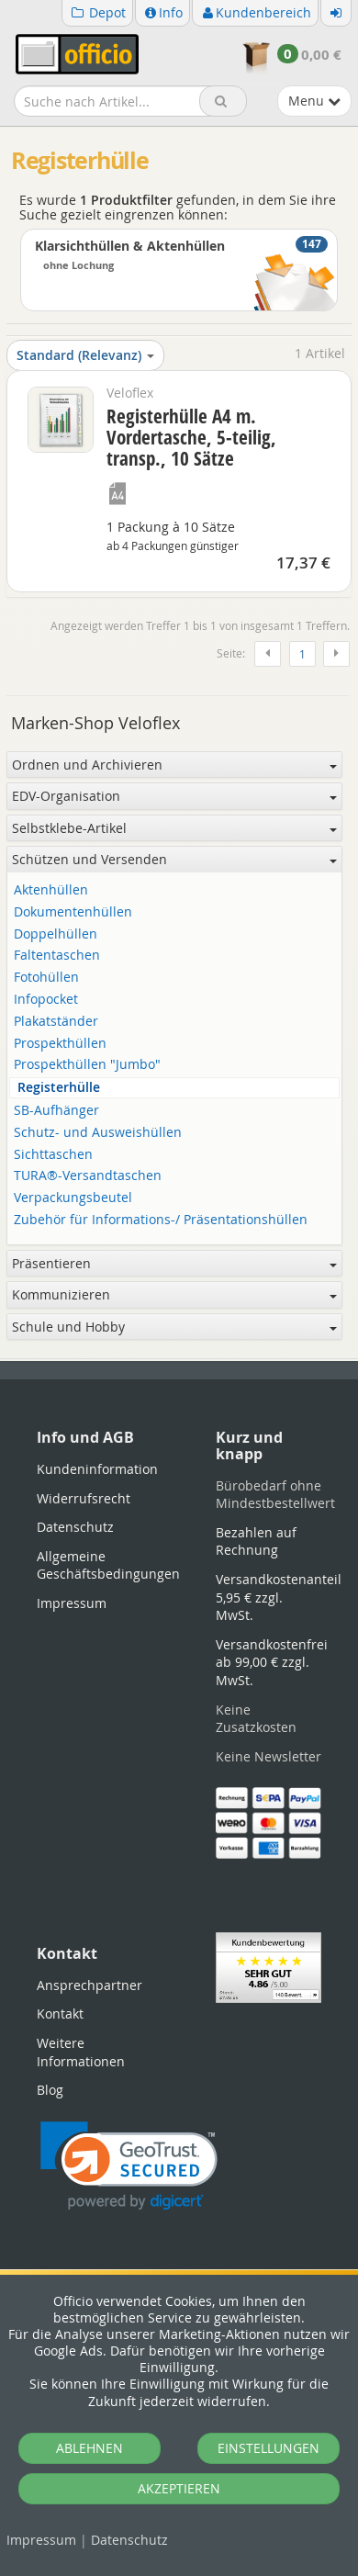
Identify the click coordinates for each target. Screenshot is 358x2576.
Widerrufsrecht (83, 1498)
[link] (129, 2166)
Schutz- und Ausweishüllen (98, 1133)
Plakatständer (56, 1021)
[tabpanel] (179, 1359)
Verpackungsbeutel (73, 1198)
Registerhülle (58, 1088)
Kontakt (60, 2013)
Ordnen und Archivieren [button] (174, 764)
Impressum (41, 2539)
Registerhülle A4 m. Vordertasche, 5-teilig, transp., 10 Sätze (191, 437)
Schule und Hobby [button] (174, 1326)
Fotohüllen (46, 977)
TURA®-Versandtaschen (88, 1176)
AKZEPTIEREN (179, 2488)
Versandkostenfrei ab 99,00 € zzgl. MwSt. (272, 1662)
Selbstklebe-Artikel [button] (174, 828)
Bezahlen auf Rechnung (256, 1541)
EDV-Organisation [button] (174, 795)
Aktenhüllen (51, 890)
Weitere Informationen (81, 2052)
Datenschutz (129, 2539)
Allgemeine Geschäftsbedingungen (108, 1565)
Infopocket (46, 999)
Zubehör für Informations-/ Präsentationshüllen (161, 1220)
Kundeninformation (97, 1469)
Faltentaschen (57, 955)
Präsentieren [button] (174, 1263)
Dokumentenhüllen (73, 912)
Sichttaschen (53, 1155)
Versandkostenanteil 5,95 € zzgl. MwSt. (278, 1597)
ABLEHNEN (89, 2448)
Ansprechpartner (89, 1985)
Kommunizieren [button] (174, 1294)
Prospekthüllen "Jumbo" (87, 1065)
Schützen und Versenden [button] (174, 859)
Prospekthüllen (60, 1044)
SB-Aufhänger (56, 1111)
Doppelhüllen (55, 934)
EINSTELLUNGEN (268, 2448)
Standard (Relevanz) (85, 355)
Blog (50, 2089)
